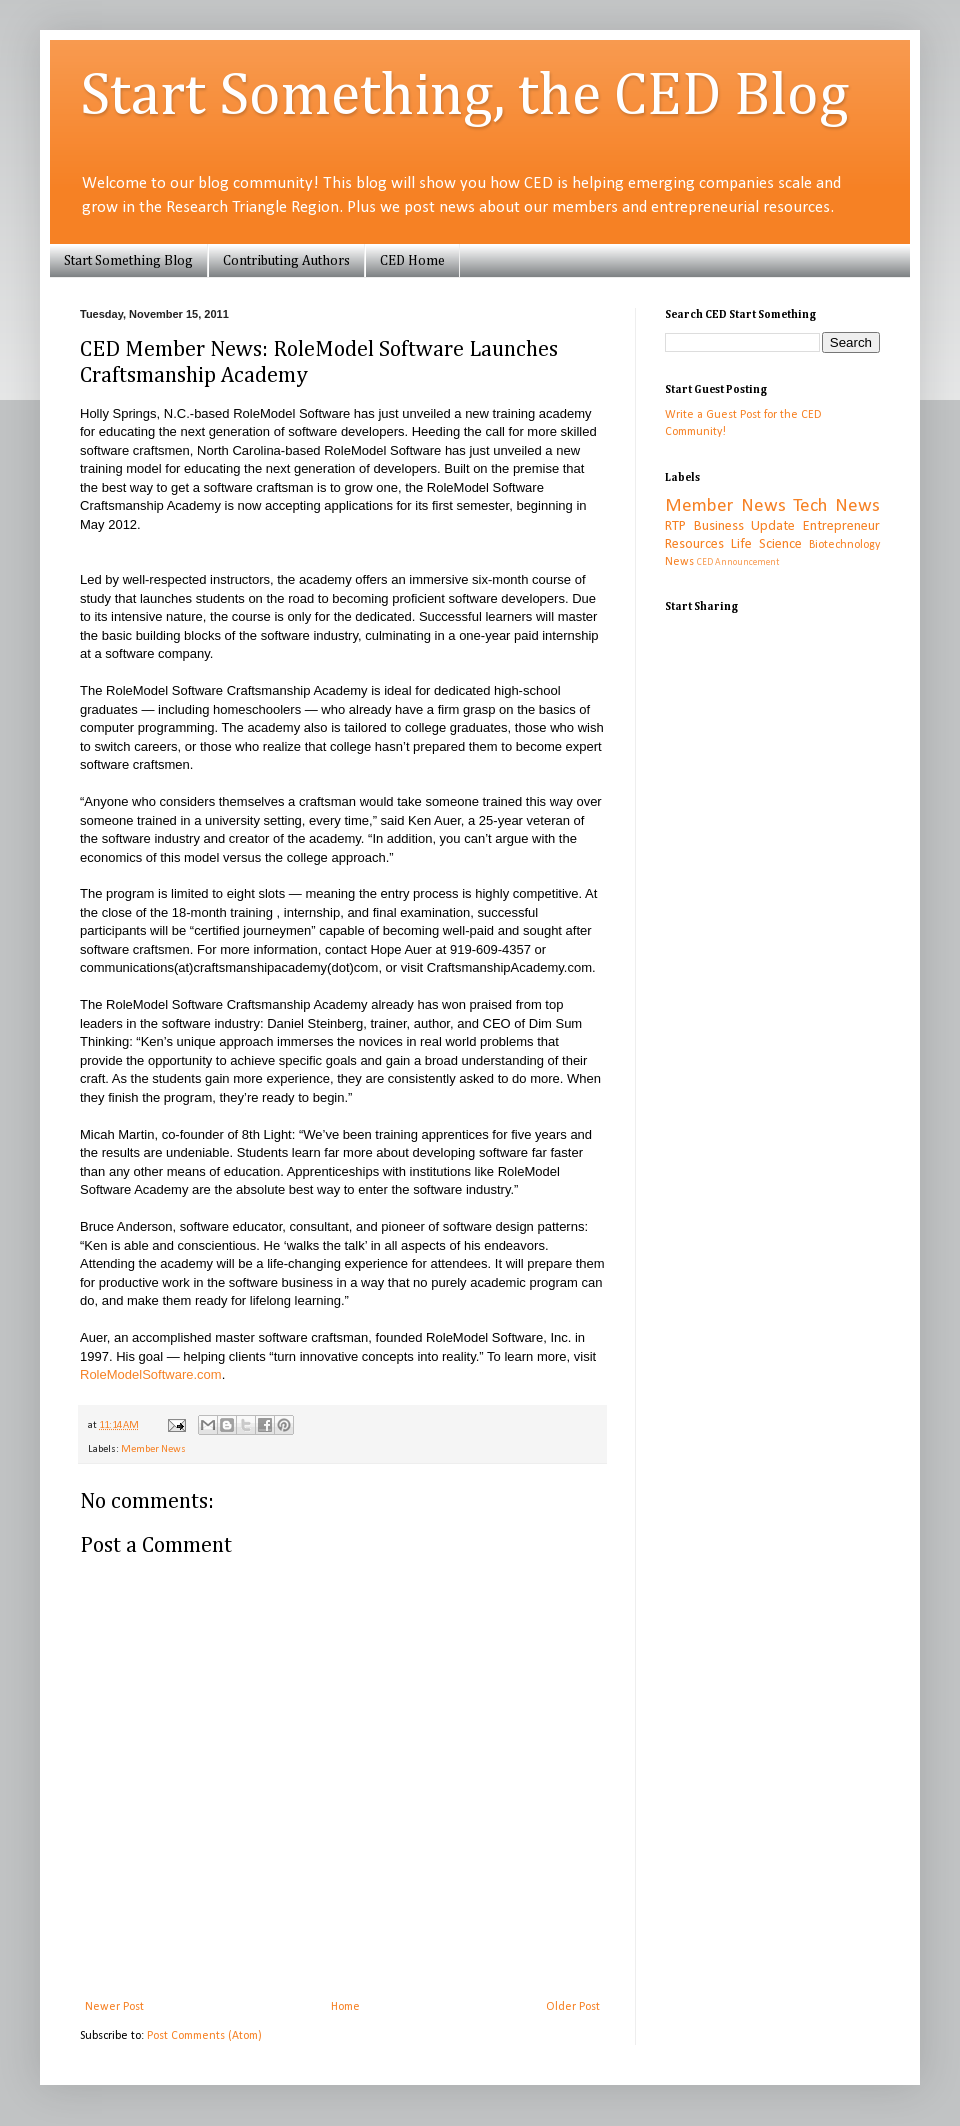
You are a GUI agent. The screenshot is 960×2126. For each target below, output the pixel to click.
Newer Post (114, 2007)
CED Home (412, 261)
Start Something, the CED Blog (464, 97)
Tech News (836, 506)
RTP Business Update (730, 526)
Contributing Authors (286, 261)
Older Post (573, 2007)
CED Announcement (738, 562)
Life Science (766, 544)
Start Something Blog (128, 261)
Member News (153, 1449)
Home (345, 2007)
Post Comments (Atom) (204, 2036)
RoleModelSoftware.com (151, 1374)
